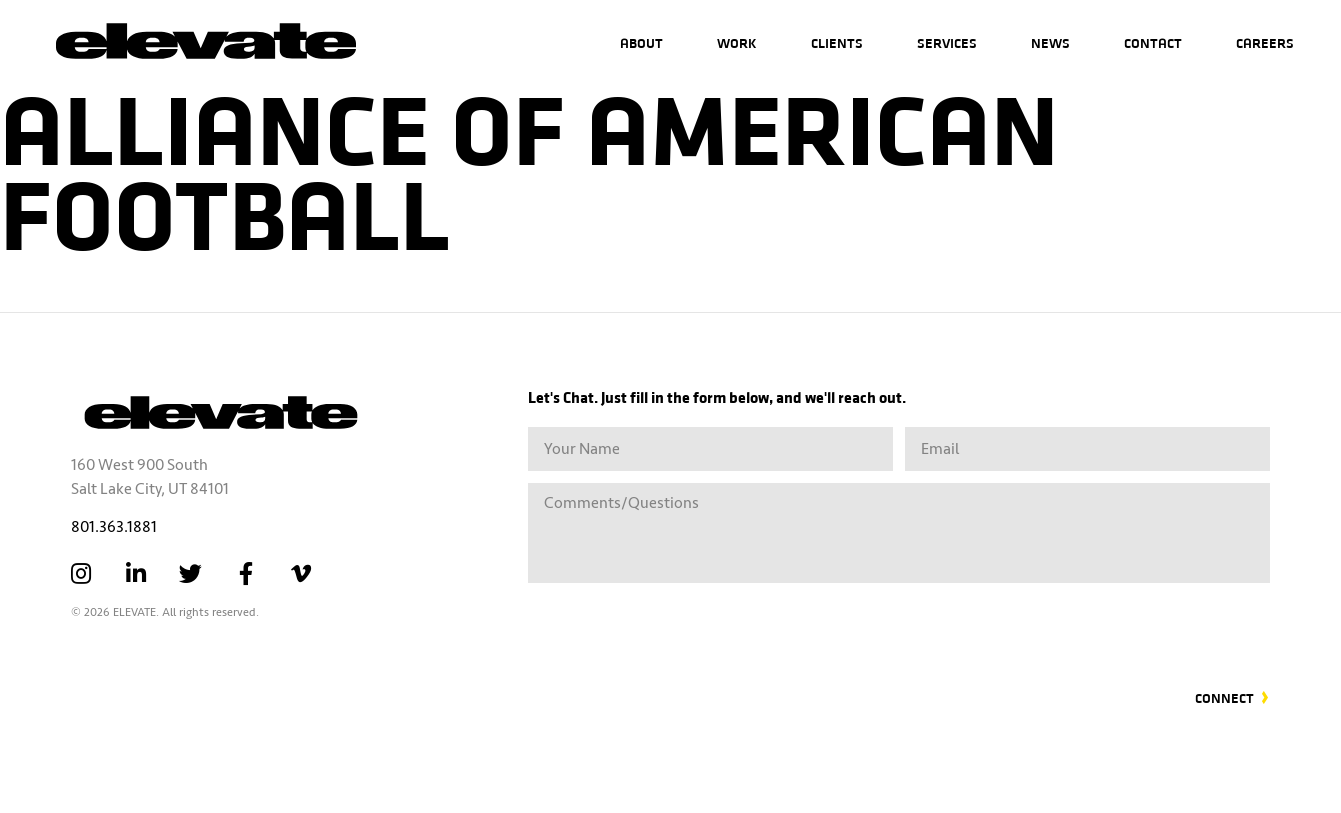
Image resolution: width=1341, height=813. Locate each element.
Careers (1265, 42)
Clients (837, 42)
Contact (1153, 42)
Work (737, 42)
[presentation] (1118, 624)
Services (947, 42)
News (1050, 42)
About (641, 42)
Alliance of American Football (529, 167)
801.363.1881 (114, 527)
